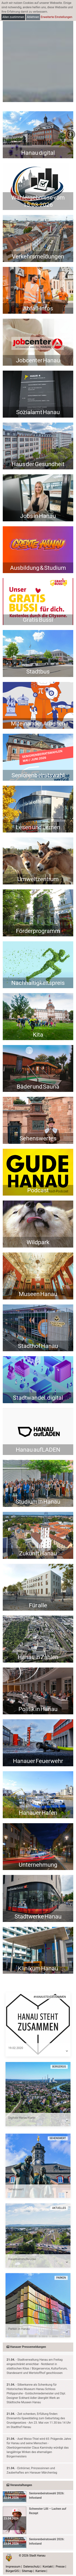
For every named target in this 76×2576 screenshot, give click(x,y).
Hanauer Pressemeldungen (26, 2347)
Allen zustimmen (13, 17)
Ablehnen (33, 17)
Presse (60, 2566)
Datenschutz (31, 2566)
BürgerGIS (12, 2571)
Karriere (40, 2571)
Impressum (13, 2566)
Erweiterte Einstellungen (56, 17)
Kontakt (48, 2566)
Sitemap (27, 2571)
